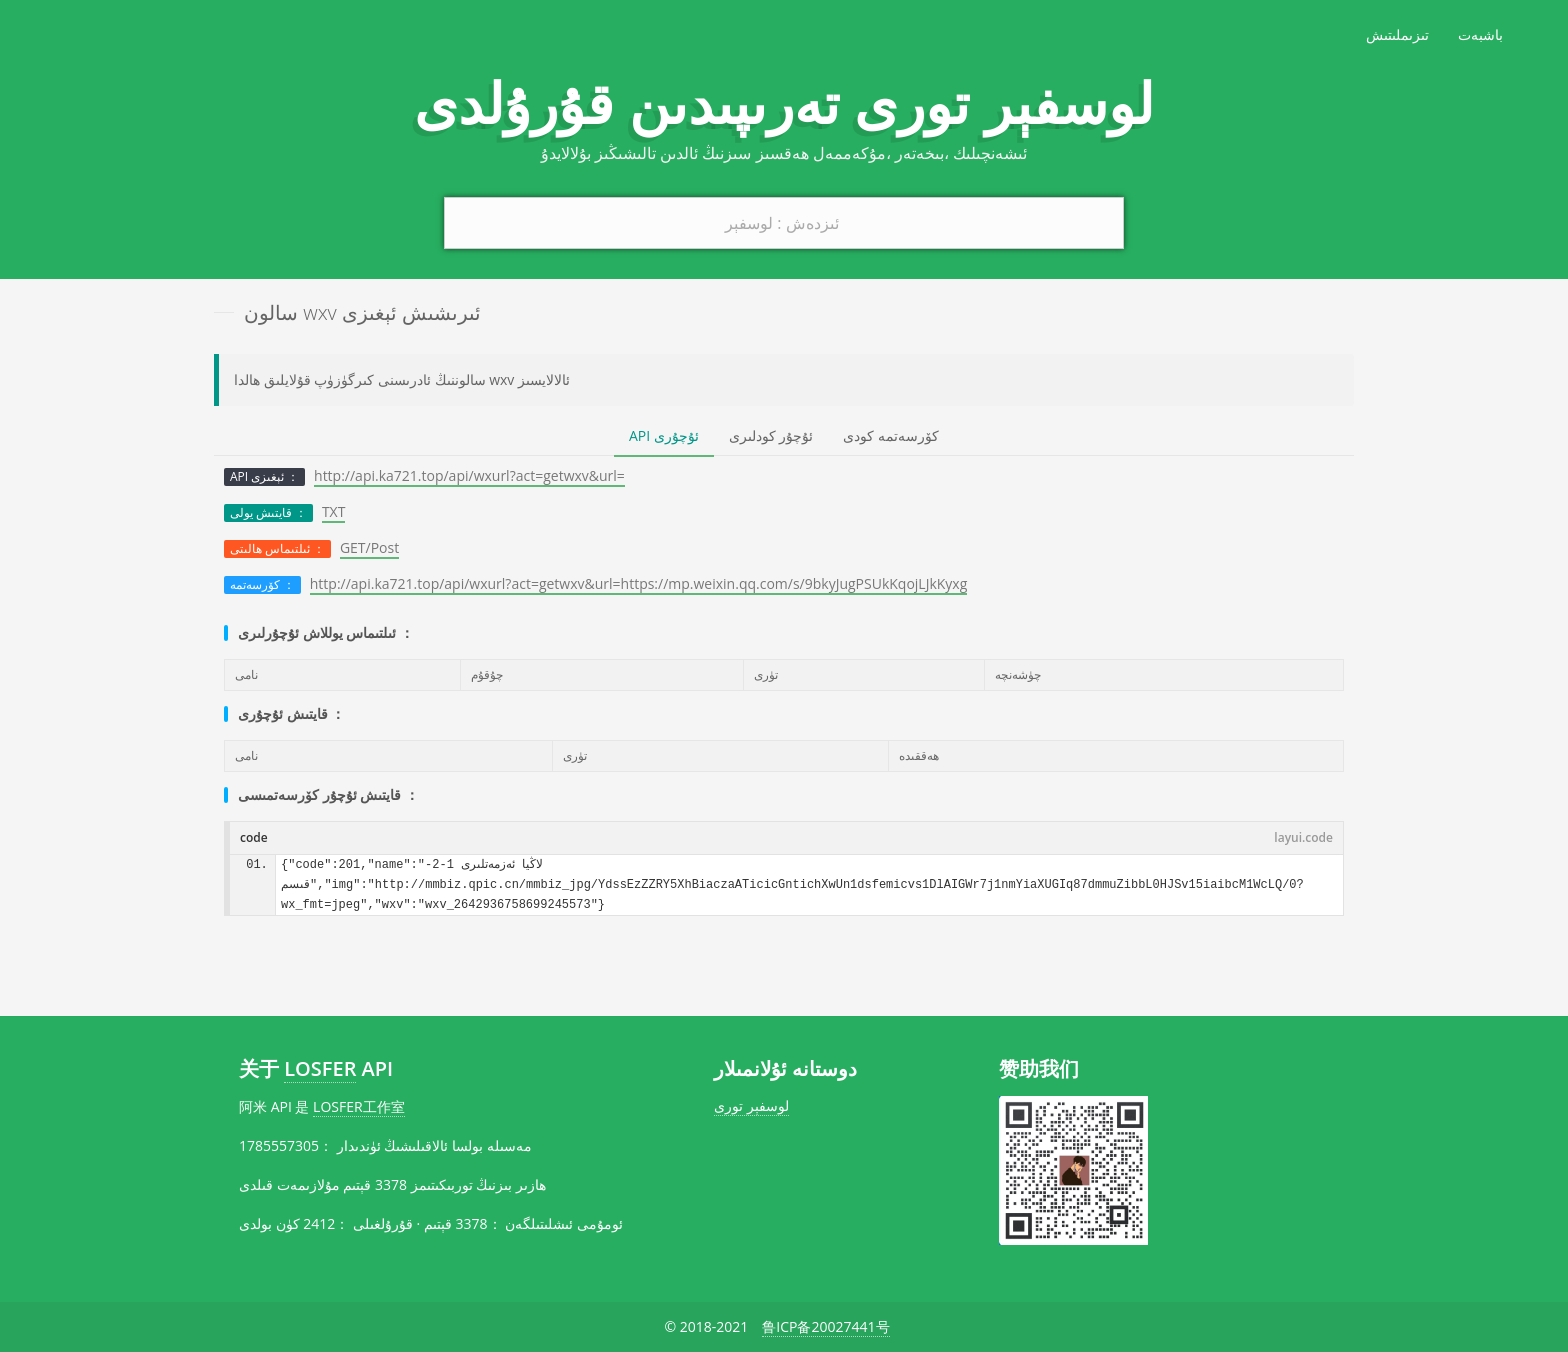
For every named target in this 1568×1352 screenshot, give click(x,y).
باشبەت (1480, 34)
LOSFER (320, 1068)
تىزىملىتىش (1397, 34)
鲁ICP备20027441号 (825, 1326)
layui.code (1303, 837)
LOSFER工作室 (359, 1106)
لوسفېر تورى (751, 1105)
